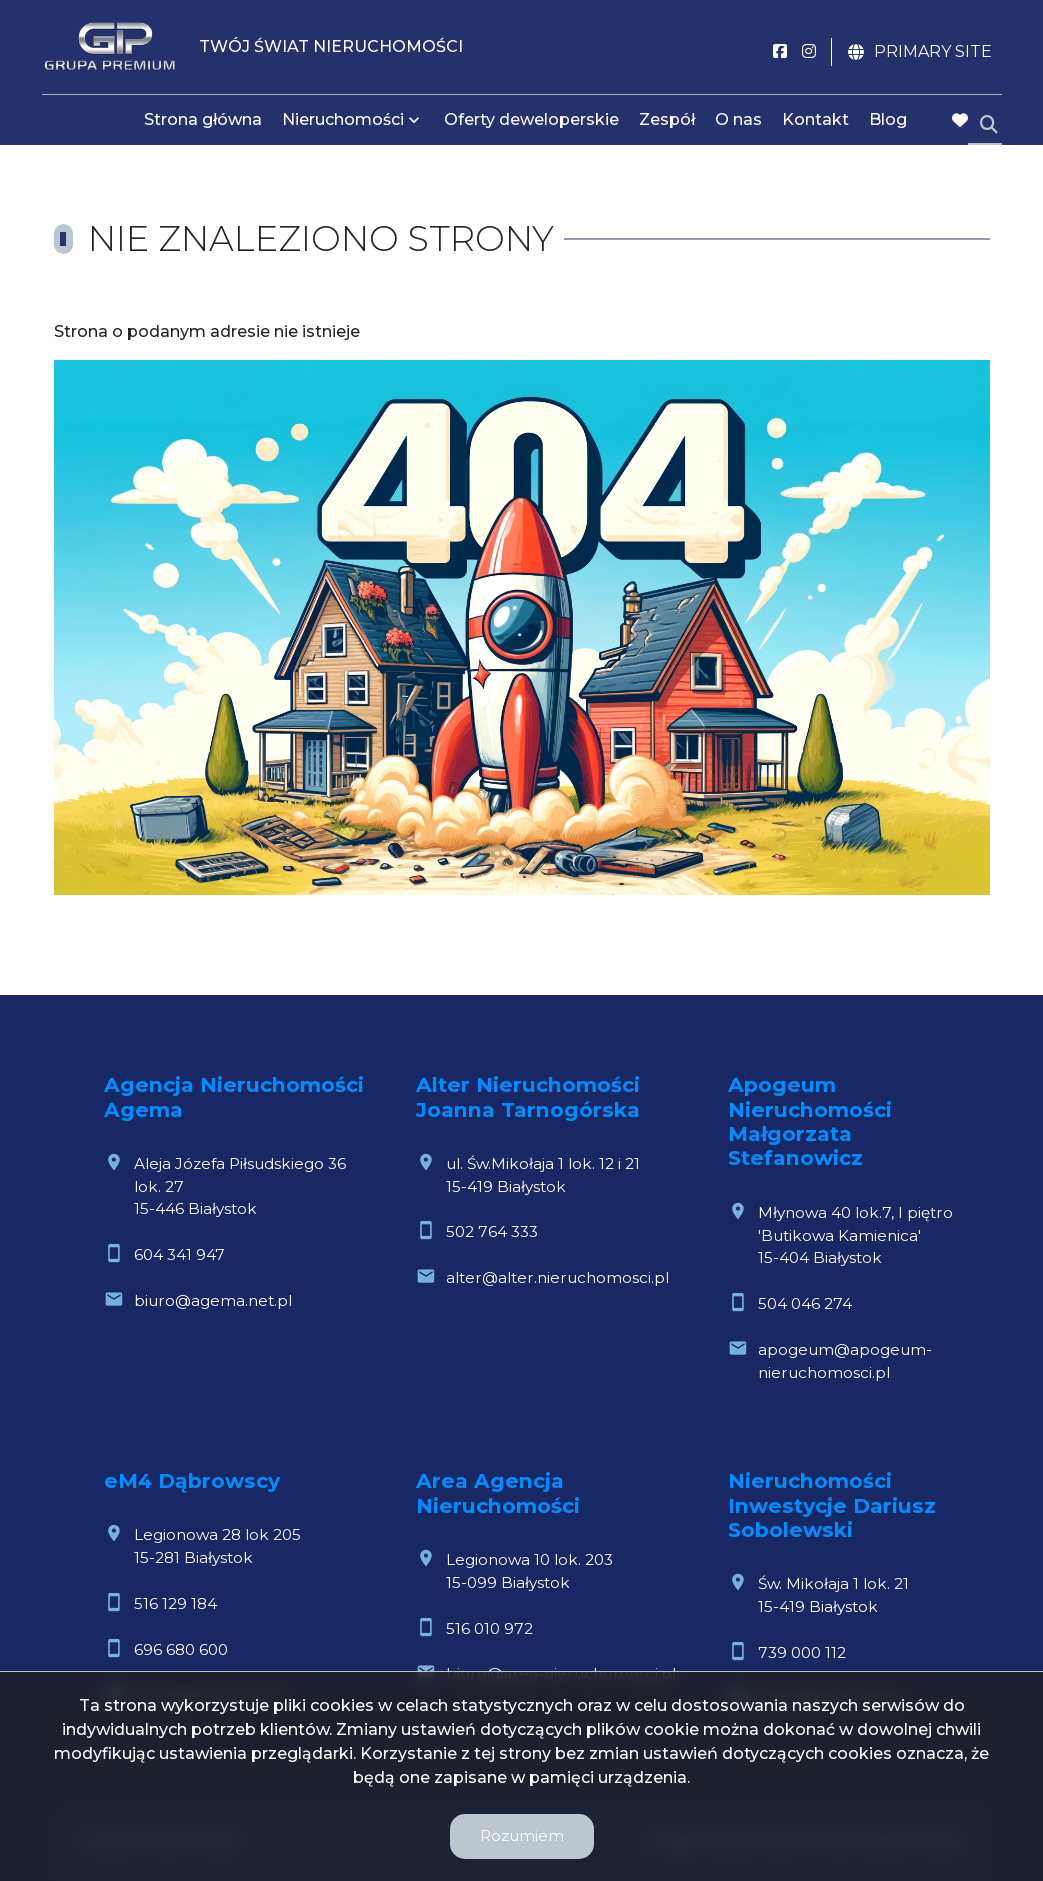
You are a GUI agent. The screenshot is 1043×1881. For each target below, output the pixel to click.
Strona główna (203, 122)
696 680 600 (181, 1649)
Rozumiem (522, 1835)
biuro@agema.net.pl (213, 1300)
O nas (738, 122)
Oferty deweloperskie (531, 122)
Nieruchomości (343, 122)
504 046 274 (805, 1303)
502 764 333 (492, 1231)
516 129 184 (175, 1603)
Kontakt (815, 122)
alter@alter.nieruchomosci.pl (557, 1277)
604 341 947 (179, 1254)
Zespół (667, 122)
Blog (888, 122)
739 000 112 (802, 1652)
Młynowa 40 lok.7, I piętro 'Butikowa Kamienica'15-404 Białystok (855, 1235)
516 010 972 (489, 1628)
